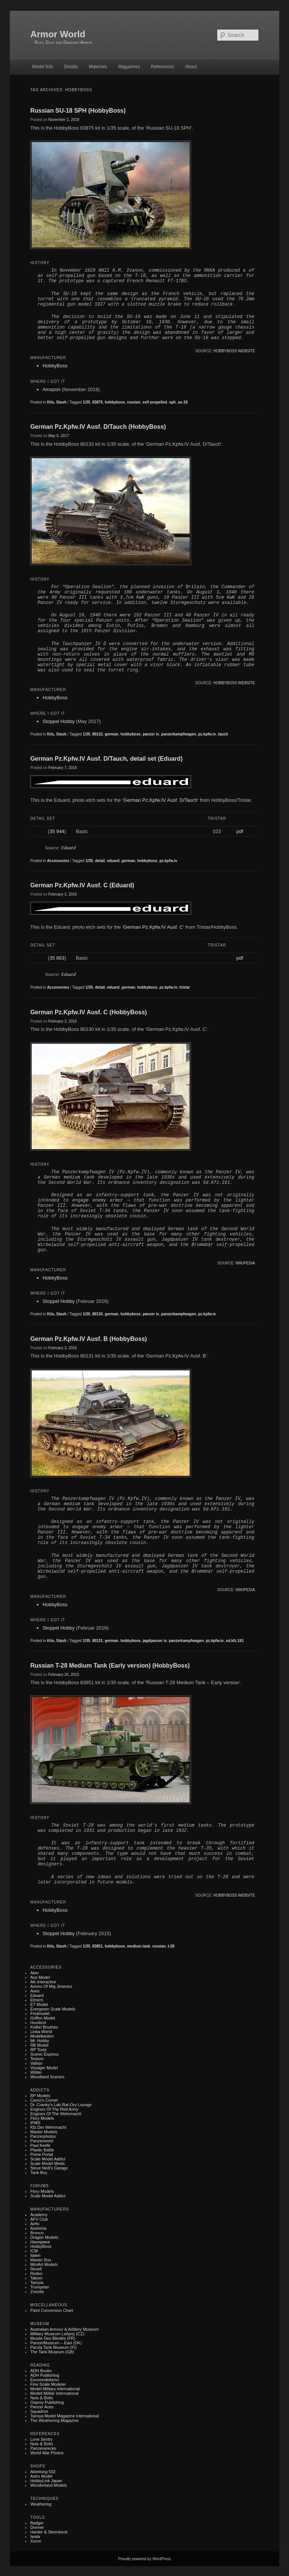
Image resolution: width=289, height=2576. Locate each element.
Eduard (68, 847)
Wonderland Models (48, 2485)
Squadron (39, 2411)
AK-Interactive (43, 1982)
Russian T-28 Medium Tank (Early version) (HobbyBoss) (110, 1665)
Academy (38, 2214)
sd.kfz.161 (235, 1641)
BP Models (40, 2095)
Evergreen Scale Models (52, 2009)
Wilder (36, 2072)
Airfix (34, 2223)
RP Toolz (38, 2049)
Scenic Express (44, 2054)
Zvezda (37, 2291)
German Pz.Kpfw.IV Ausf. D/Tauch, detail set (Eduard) (106, 758)
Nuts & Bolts (41, 2398)
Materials (98, 66)
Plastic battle (42, 2150)
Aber (34, 1973)
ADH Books (41, 2370)
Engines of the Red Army (54, 2109)
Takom (36, 2278)
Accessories (58, 861)
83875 (97, 402)
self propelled (155, 402)
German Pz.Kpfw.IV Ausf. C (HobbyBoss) (88, 1012)
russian (133, 402)
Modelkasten (41, 2036)
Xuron (35, 2541)
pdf (239, 831)
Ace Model (40, 1977)
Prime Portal (41, 2154)
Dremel (36, 2527)
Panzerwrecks (43, 2448)
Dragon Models (44, 2237)
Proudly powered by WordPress (144, 2559)
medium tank (138, 1946)
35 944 (56, 831)
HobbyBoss (55, 365)
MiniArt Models (44, 2264)
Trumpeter (39, 2287)
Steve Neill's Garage (49, 2168)
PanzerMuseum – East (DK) (56, 2343)
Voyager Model (44, 2067)
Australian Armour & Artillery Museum (64, 2329)
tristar (184, 987)
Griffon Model (42, 2018)
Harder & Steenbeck (48, 2532)
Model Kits (42, 66)
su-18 (183, 402)
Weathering (40, 2504)
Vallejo (36, 2063)
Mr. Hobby (39, 2040)
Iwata (35, 2536)
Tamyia (36, 2282)
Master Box (40, 2260)
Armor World (57, 34)
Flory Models (42, 2118)
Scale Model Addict (47, 2159)
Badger (36, 2523)
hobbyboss (115, 402)
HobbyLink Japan (46, 2480)
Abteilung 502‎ (42, 2471)
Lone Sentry (41, 2439)
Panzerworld (41, 2141)
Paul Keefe (40, 2145)
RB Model (39, 2045)
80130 (97, 1314)
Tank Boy (38, 2172)
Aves (34, 1991)
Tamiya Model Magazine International (64, 2416)
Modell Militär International (54, 2393)
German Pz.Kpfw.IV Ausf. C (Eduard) (82, 885)
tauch (223, 734)
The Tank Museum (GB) (52, 2352)
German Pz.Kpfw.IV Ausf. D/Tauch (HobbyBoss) (98, 426)
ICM (34, 2251)
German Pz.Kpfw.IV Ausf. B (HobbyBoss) (88, 1339)
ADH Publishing (44, 2375)
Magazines (129, 66)
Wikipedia (245, 1263)
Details (71, 66)
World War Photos (47, 2453)
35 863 (56, 958)
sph (172, 402)
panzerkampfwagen (178, 734)
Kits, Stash (57, 402)
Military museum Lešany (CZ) (57, 2333)
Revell (36, 2269)
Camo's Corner (44, 2100)
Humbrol (38, 2022)
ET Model (39, 2004)
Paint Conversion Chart (51, 2310)
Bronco (36, 2232)
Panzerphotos (43, 2136)
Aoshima (38, 2228)
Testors (36, 2058)
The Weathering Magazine (54, 2420)
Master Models (43, 2132)
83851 (97, 1946)
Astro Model (41, 2476)
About (190, 66)
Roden (36, 2273)
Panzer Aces (41, 2407)
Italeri (35, 2255)
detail (100, 861)
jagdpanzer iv (155, 1641)
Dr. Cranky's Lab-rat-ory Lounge (60, 2104)
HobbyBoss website (234, 351)
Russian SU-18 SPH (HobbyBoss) (77, 110)
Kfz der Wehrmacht (48, 2127)
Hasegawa (40, 2242)
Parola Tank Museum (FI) (53, 2347)
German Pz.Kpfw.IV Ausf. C (153, 927)
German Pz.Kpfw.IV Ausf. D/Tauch (160, 800)
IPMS (35, 2122)
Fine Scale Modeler (48, 2384)
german (112, 734)
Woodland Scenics (47, 2077)
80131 (97, 1641)
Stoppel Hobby (59, 721)
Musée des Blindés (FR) (52, 2338)
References (162, 66)
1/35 (86, 402)
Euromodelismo (44, 2379)
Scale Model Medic (47, 2163)
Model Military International (54, 2388)
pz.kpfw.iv (207, 734)
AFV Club (39, 2219)
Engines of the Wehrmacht (55, 2113)
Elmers (36, 2000)
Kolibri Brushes (44, 2027)
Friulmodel (39, 2013)
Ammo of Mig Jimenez (51, 1986)
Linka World (41, 2031)
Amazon (52, 389)
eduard (113, 861)
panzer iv (151, 734)
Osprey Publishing (47, 2402)
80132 (97, 734)
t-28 (171, 1946)
